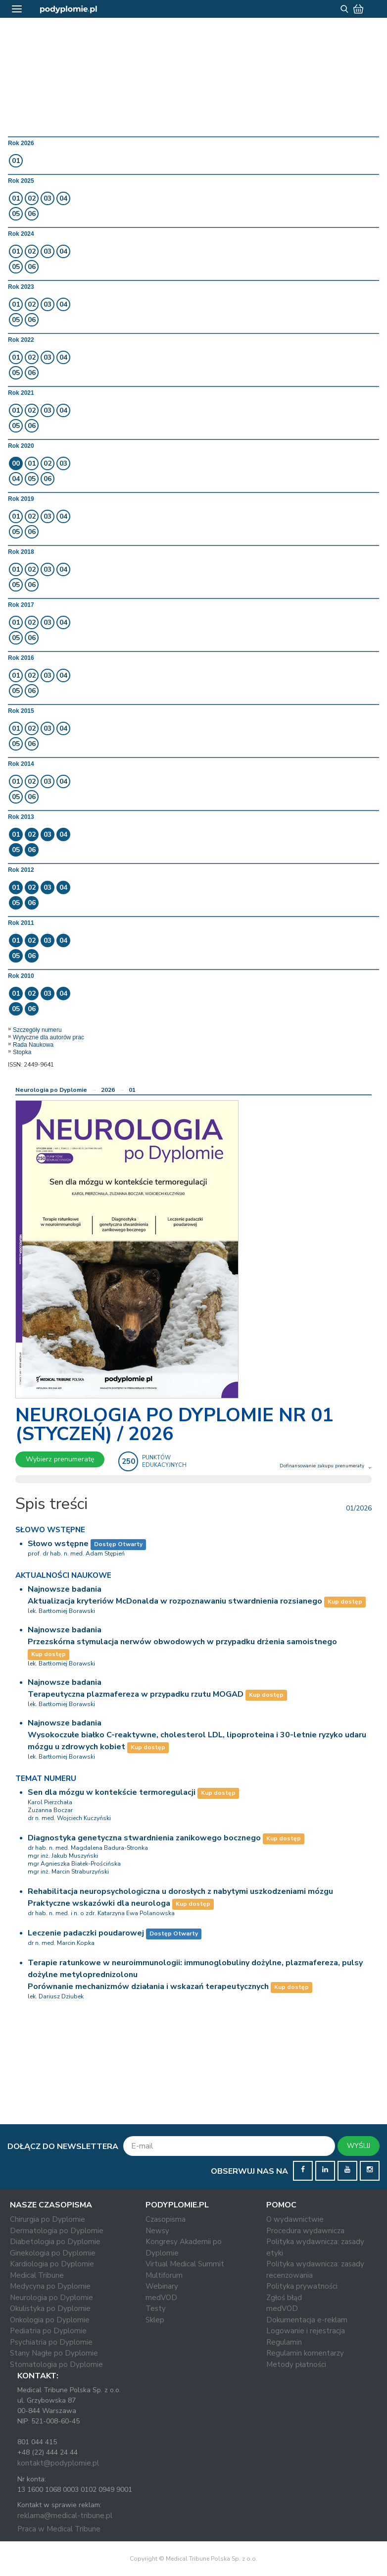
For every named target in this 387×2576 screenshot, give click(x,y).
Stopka (22, 1052)
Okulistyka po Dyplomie (50, 2308)
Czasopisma (165, 2219)
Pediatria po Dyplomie (48, 2331)
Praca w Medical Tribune (58, 2529)
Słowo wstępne (58, 1543)
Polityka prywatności (302, 2286)
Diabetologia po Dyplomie (55, 2242)
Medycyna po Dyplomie (50, 2286)
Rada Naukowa (33, 1044)
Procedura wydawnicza (305, 2231)
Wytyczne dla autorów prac (48, 1037)
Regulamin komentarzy (305, 2353)
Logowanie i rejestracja (305, 2331)
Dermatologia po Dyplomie (56, 2231)
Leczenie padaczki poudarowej (86, 1933)
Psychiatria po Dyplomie (51, 2342)
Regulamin (284, 2342)
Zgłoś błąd (284, 2298)
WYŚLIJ (358, 2145)
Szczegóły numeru (37, 1029)
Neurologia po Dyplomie (51, 1090)
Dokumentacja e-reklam (306, 2320)
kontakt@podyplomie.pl (58, 2463)
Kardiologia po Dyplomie (52, 2264)
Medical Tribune (37, 2275)
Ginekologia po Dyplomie (53, 2253)
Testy (155, 2308)
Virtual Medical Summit (184, 2264)
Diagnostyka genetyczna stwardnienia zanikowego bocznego (144, 1837)
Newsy (157, 2231)
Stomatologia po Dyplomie (56, 2364)
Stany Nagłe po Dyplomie (54, 2353)
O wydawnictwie (295, 2219)
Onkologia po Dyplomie (50, 2320)
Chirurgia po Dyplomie (47, 2219)
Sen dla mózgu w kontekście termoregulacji (111, 1792)
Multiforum (164, 2275)
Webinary (161, 2286)
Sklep (154, 2320)
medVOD (161, 2298)
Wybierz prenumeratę (60, 1459)
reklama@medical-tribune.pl (64, 2516)
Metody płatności (296, 2364)
